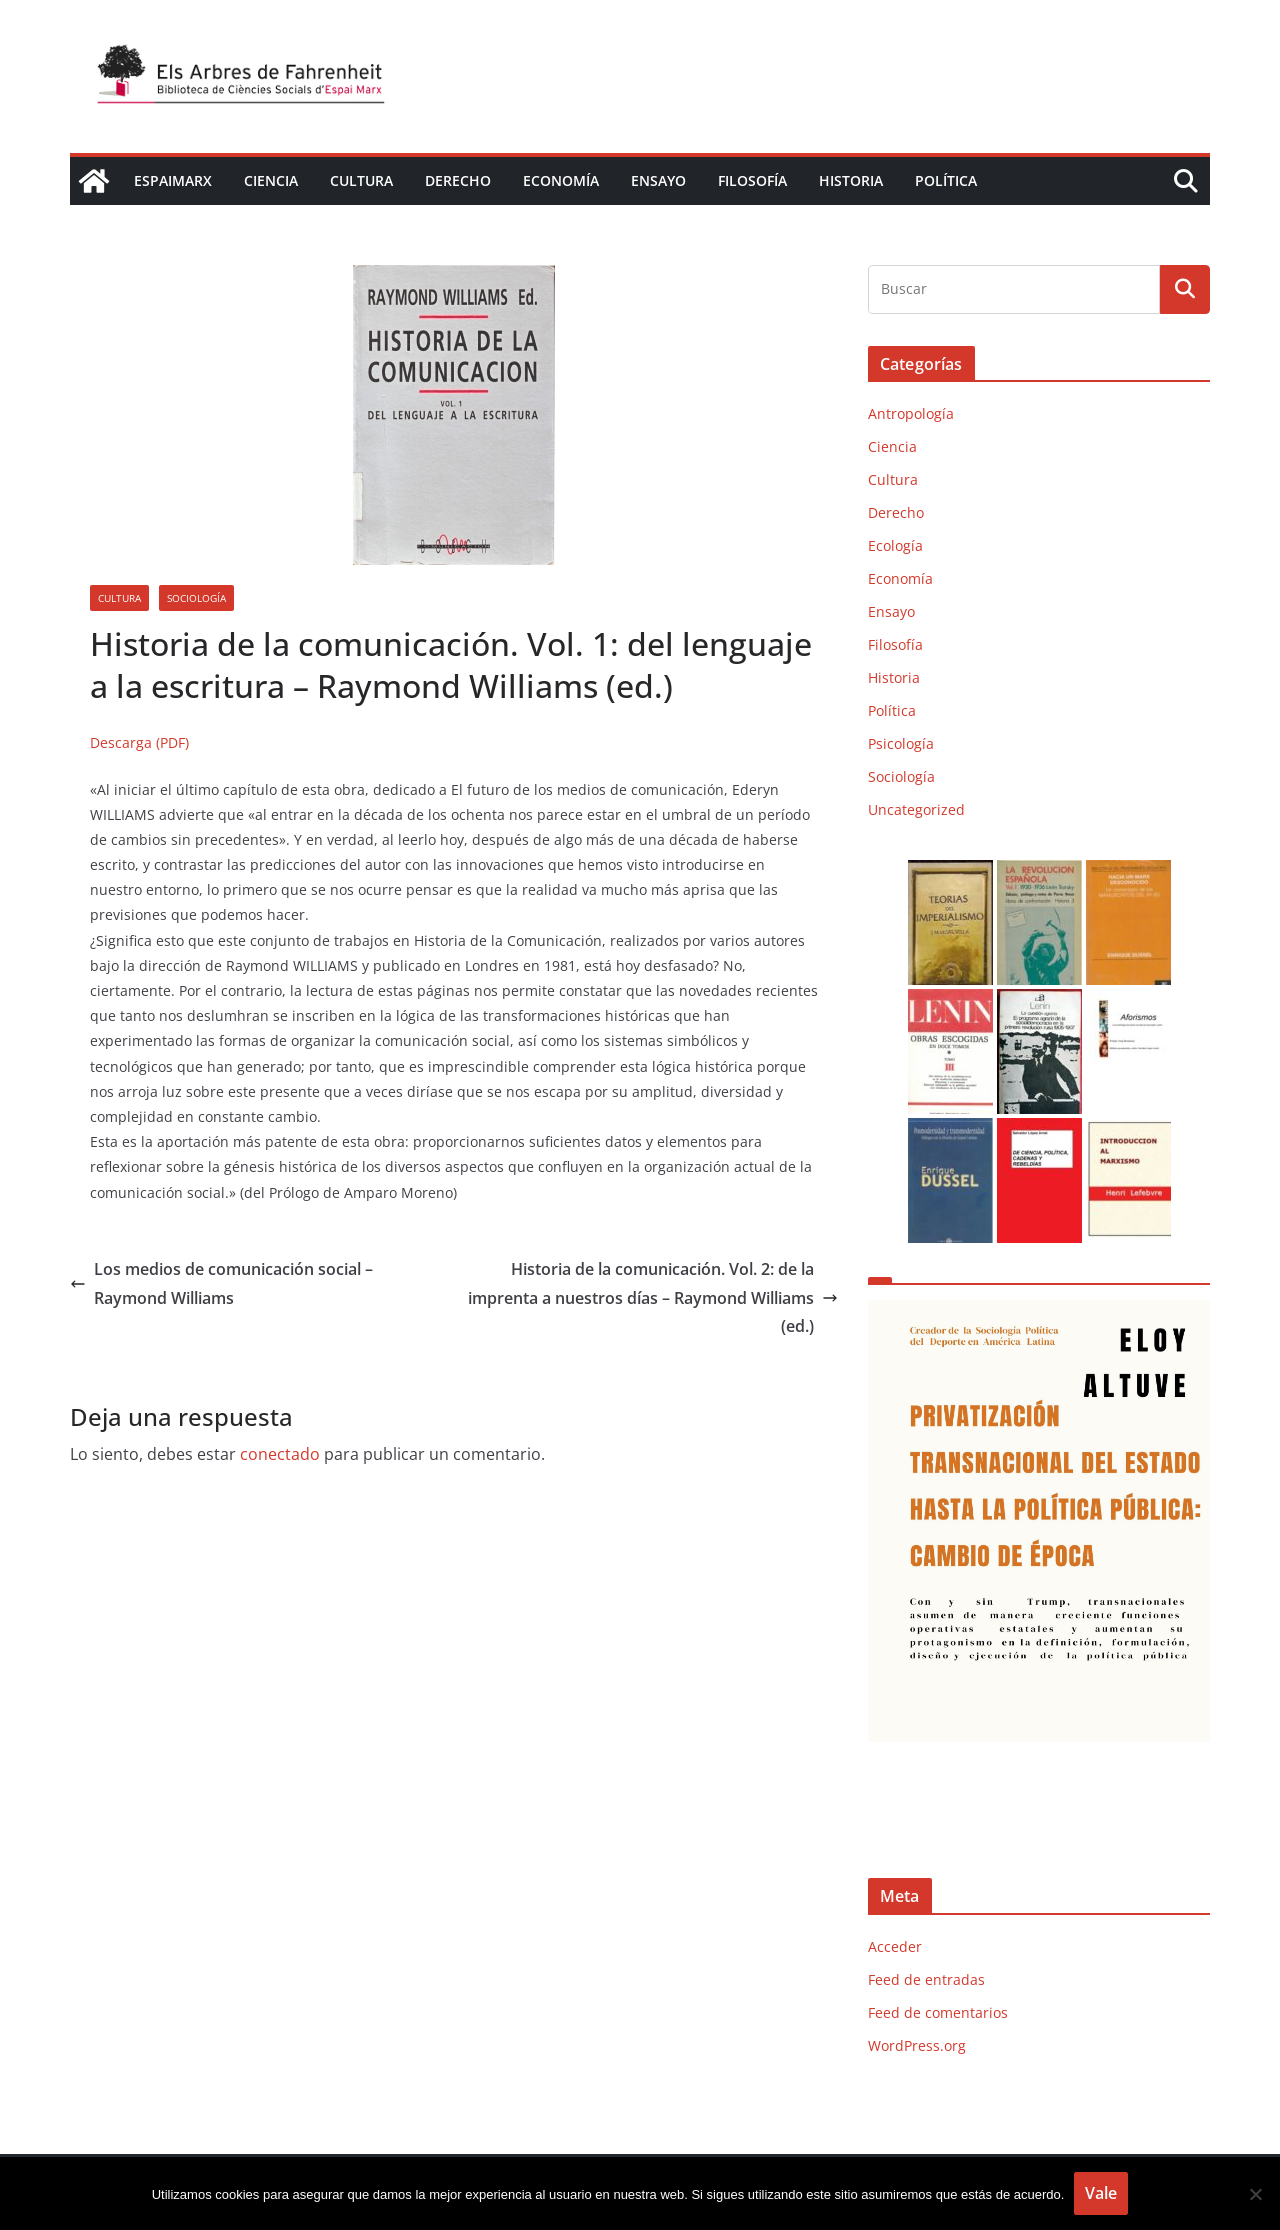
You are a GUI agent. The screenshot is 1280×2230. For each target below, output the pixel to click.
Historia (851, 180)
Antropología (911, 413)
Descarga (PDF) (139, 742)
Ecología (895, 545)
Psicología (901, 743)
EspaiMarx (173, 180)
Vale (1101, 2193)
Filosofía (752, 180)
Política (946, 180)
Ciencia (271, 180)
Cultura (361, 180)
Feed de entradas (926, 1979)
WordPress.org (917, 2045)
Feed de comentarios (938, 2012)
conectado (280, 1454)
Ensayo (658, 180)
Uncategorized (916, 809)
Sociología (196, 598)
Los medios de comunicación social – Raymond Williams (221, 1283)
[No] (1255, 2194)
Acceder (895, 1946)
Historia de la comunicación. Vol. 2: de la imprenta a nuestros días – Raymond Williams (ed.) (653, 1298)
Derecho (458, 180)
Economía (561, 180)
